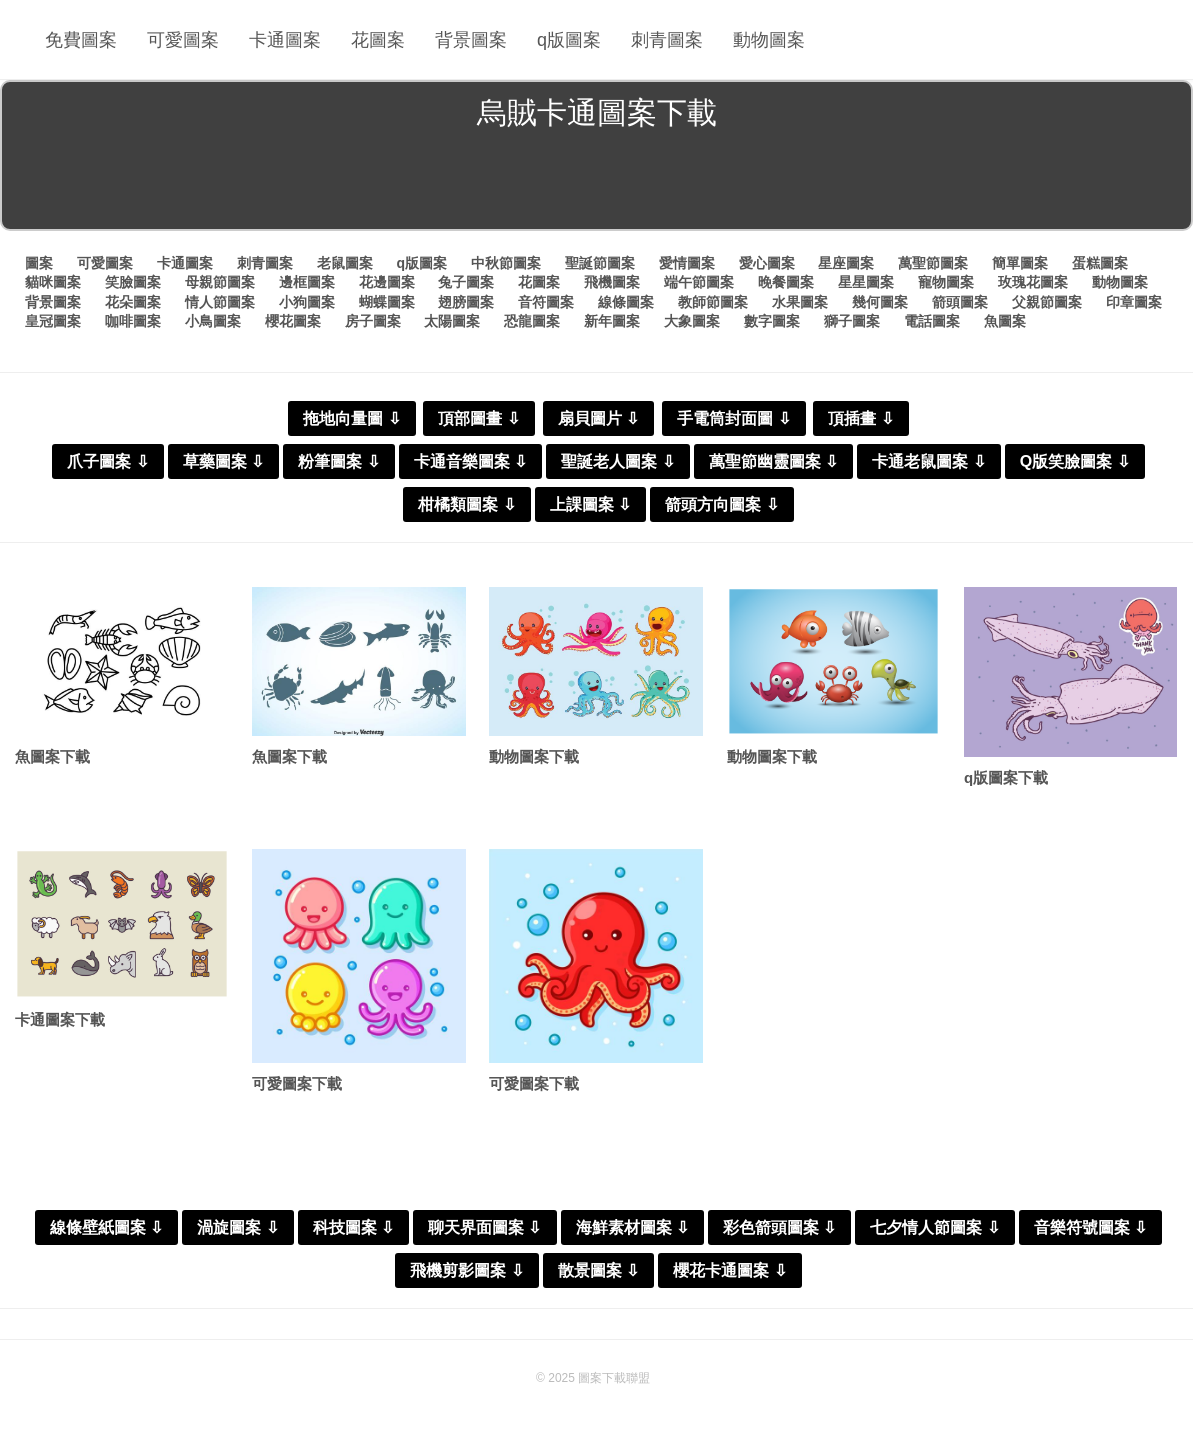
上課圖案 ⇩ (590, 504)
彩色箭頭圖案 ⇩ (779, 1227)
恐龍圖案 (532, 321)
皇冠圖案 (53, 321)
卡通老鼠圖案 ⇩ (928, 461)
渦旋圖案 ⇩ (237, 1227)
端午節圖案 (699, 282)
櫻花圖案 (293, 321)
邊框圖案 (307, 282)
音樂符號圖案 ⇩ (1090, 1227)
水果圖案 (800, 302)
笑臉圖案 (133, 282)
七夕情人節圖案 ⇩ (934, 1227)
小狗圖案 (307, 302)
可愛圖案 (183, 40)
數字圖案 (772, 321)
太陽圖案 (452, 321)
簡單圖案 (1020, 263)
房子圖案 (373, 321)
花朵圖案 (133, 302)
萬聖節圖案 (933, 263)
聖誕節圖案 (600, 263)
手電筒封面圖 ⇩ (733, 418)
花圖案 (378, 40)
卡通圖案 (285, 40)
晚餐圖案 (786, 282)
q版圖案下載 (1006, 777)
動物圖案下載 (534, 756)
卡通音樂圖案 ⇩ (470, 461)
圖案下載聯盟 (614, 1378)
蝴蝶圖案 (387, 302)
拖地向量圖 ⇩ (351, 418)
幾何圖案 (880, 302)
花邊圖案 (387, 282)
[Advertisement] (597, 184)
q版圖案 (569, 40)
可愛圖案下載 (297, 1083)
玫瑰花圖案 (1033, 282)
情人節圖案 (220, 302)
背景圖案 (471, 40)
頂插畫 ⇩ (860, 418)
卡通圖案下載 (60, 1019)
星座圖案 (846, 263)
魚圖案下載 (52, 756)
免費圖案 (81, 40)
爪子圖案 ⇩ (107, 461)
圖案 (39, 263)
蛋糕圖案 (1100, 263)
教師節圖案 (713, 302)
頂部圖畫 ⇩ (478, 418)
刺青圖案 (667, 40)
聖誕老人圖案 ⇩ (617, 461)
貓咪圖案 (53, 282)
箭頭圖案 (960, 302)
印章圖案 (1134, 302)
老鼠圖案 (345, 263)
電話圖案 (932, 321)
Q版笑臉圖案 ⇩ (1075, 461)
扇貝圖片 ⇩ (598, 418)
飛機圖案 (612, 282)
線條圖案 (626, 302)
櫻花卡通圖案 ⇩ (729, 1270)
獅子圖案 (852, 321)
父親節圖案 (1047, 302)
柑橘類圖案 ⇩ (466, 504)
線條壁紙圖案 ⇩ (106, 1227)
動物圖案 (769, 40)
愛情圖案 (687, 263)
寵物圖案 (946, 282)
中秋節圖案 (506, 263)
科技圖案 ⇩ (353, 1227)
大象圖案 (692, 321)
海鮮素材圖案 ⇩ (632, 1227)
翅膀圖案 (466, 302)
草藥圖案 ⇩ (223, 461)
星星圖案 (866, 282)
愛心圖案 (767, 263)
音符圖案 (546, 302)
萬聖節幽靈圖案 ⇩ (773, 461)
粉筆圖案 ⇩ (338, 461)
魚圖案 (1005, 321)
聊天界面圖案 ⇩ (484, 1227)
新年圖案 (612, 321)
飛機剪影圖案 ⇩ (466, 1270)
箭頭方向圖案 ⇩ (721, 504)
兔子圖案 (466, 282)
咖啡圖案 (133, 321)
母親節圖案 (220, 282)
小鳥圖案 (213, 321)
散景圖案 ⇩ (598, 1270)
